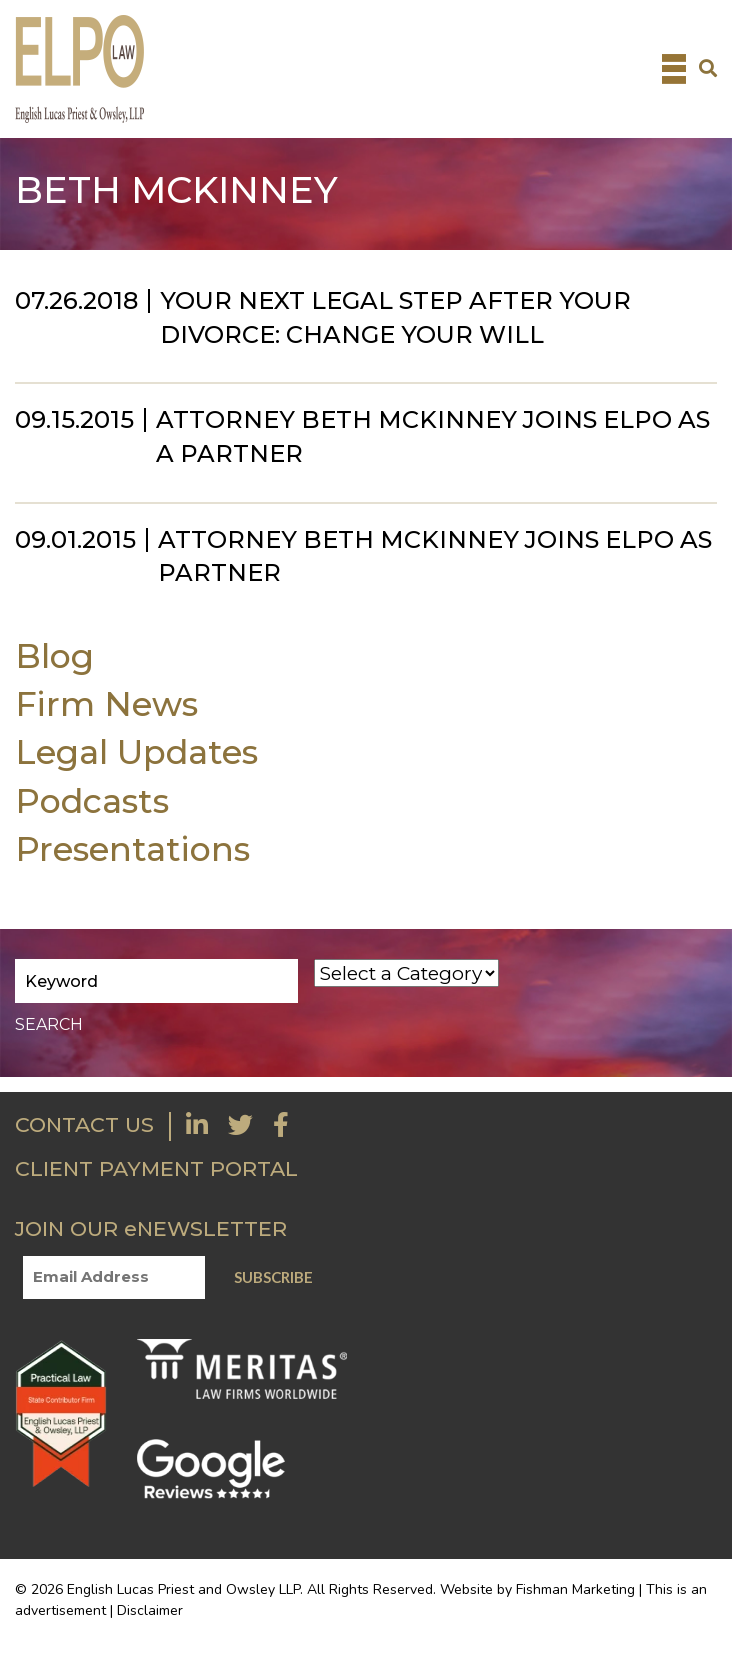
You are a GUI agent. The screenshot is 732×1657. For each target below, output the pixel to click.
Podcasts (92, 800)
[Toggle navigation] (674, 69)
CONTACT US (84, 1124)
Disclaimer (150, 1610)
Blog (54, 655)
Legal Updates (136, 751)
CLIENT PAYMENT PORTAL (156, 1168)
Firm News (106, 703)
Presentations (132, 848)
